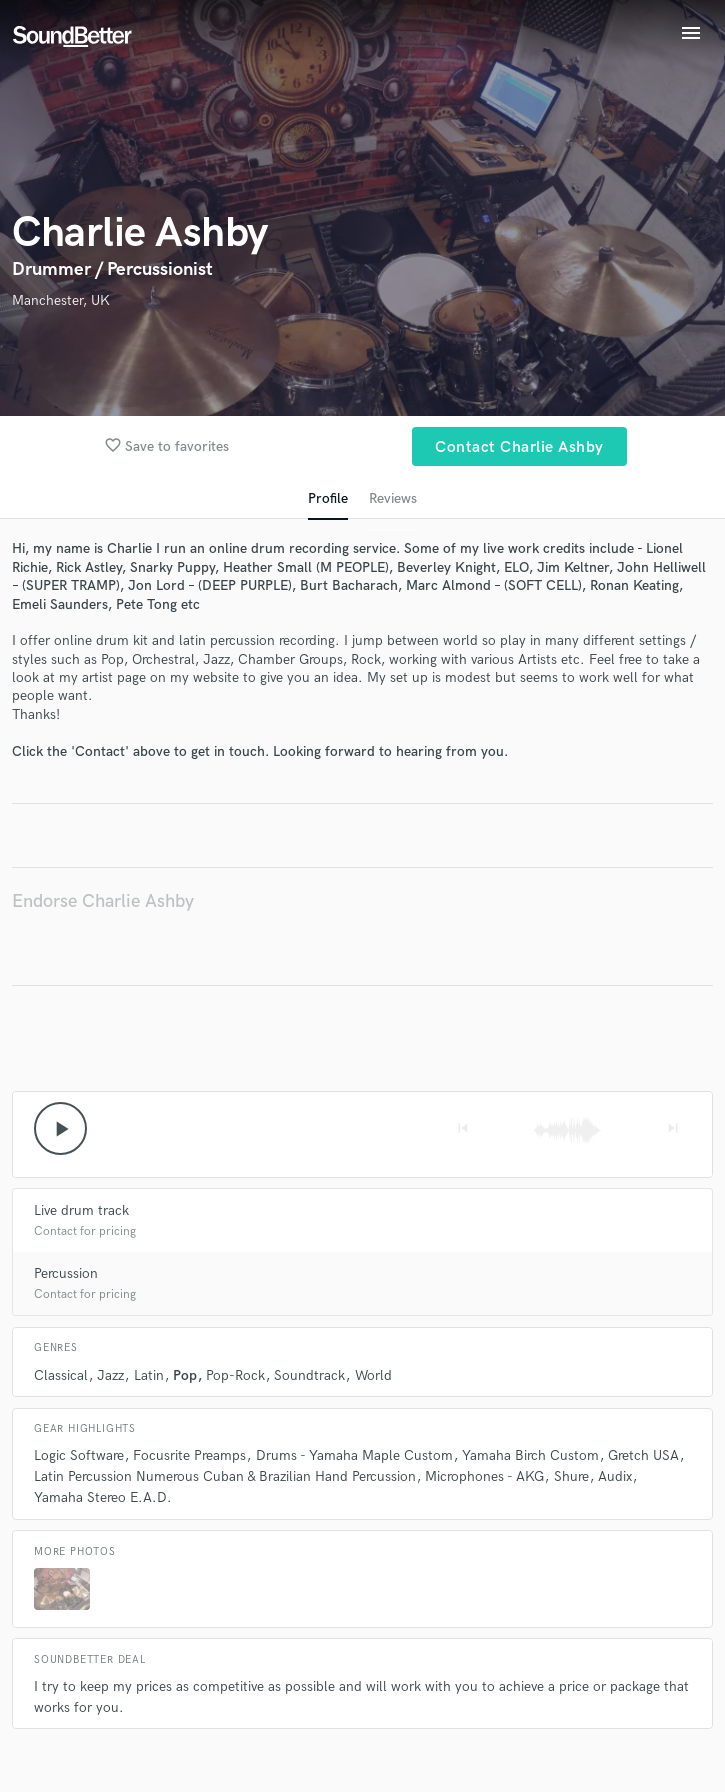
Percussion (66, 1273)
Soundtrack (309, 1375)
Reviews (393, 498)
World (373, 1375)
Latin (149, 1375)
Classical (61, 1375)
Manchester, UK (61, 300)
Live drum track (81, 1210)
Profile (328, 498)
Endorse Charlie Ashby (103, 901)
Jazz (110, 1375)
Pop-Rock (235, 1375)
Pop (185, 1375)
